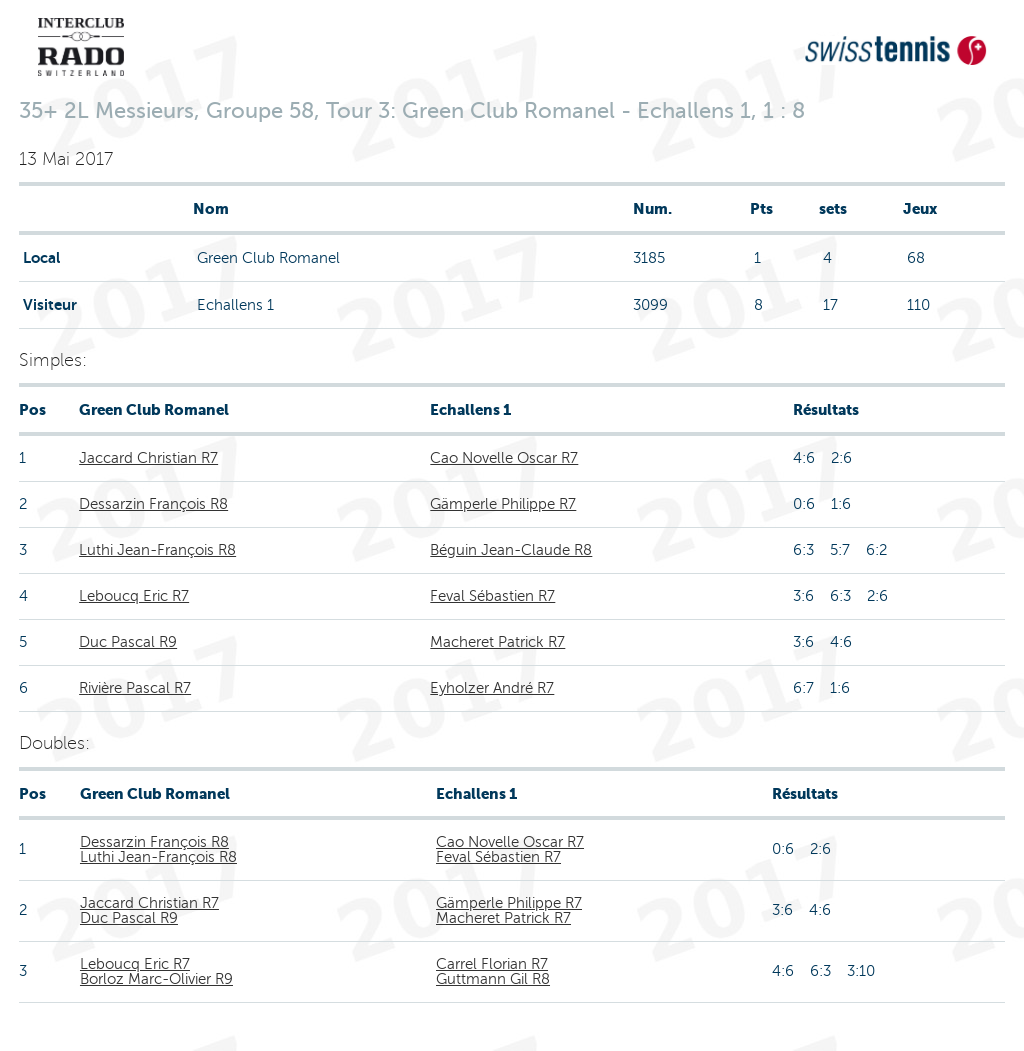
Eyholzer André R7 (492, 688)
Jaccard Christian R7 (148, 458)
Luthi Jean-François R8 (157, 550)
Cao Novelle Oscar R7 (504, 458)
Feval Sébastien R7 (492, 596)
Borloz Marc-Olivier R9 (156, 979)
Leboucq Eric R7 (134, 596)
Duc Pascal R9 (128, 642)
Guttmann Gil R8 (493, 979)
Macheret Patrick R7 (497, 642)
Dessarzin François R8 (153, 504)
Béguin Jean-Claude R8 (511, 550)
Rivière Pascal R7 (135, 688)
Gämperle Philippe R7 (503, 504)
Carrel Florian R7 (492, 964)
